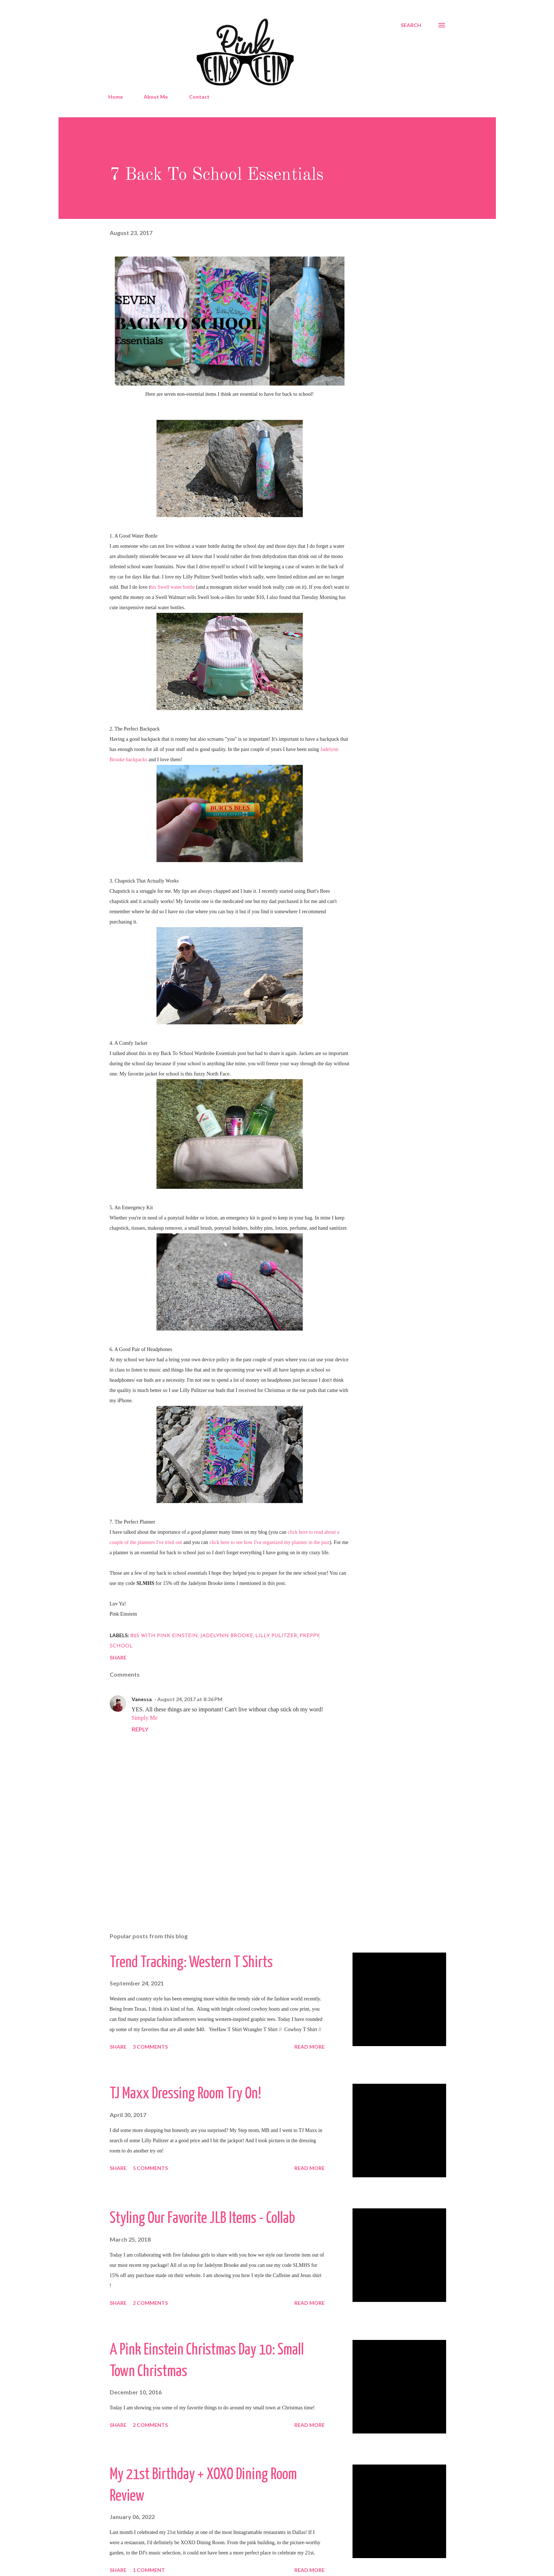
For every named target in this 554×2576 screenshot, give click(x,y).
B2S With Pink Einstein (164, 1636)
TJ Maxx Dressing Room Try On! (185, 2094)
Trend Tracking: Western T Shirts (191, 1962)
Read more (309, 2047)
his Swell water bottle (172, 587)
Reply (140, 1729)
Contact (199, 97)
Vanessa (142, 1699)
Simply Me (145, 1718)
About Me (156, 97)
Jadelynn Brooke (226, 1636)
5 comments (150, 2168)
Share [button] (118, 1657)
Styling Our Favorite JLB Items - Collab (202, 2218)
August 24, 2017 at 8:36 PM (189, 1699)
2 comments (150, 2303)
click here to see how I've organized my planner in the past (269, 1542)
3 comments (150, 2047)
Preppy (309, 1636)
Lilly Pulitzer (276, 1636)
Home (115, 97)
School (121, 1646)
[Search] (411, 25)
